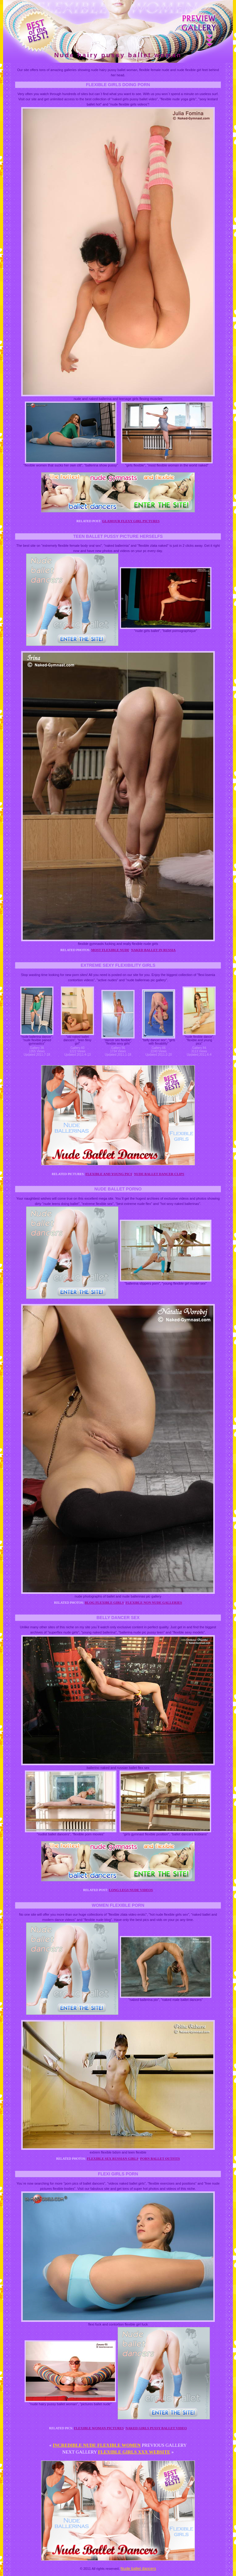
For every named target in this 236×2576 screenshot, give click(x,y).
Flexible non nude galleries (154, 1602)
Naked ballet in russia (153, 950)
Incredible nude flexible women (97, 2445)
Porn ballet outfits (160, 2158)
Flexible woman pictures (99, 2428)
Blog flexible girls (104, 1602)
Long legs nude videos (131, 1890)
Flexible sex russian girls (113, 2158)
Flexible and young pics (108, 1174)
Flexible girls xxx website (134, 2452)
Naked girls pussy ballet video (156, 2428)
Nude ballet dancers (138, 2568)
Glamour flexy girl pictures (130, 521)
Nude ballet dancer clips (159, 1174)
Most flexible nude (110, 950)
